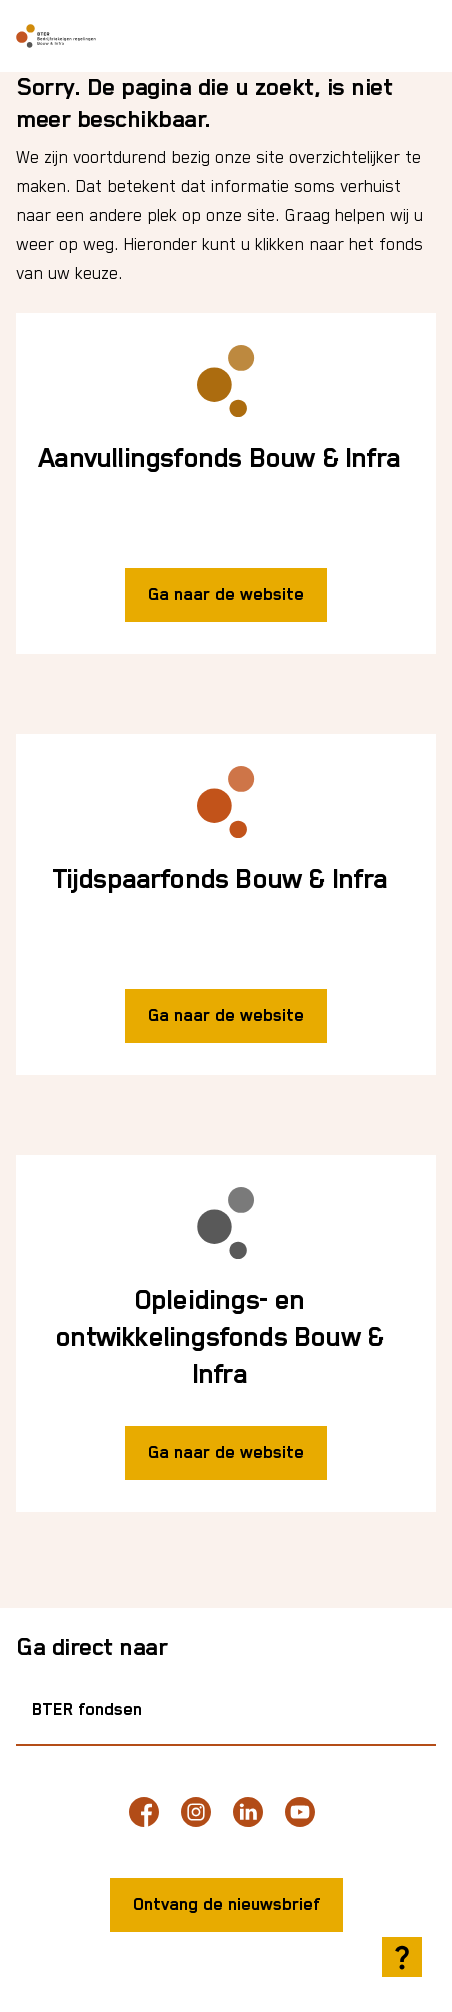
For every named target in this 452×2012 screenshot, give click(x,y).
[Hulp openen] (402, 1957)
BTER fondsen (87, 1710)
